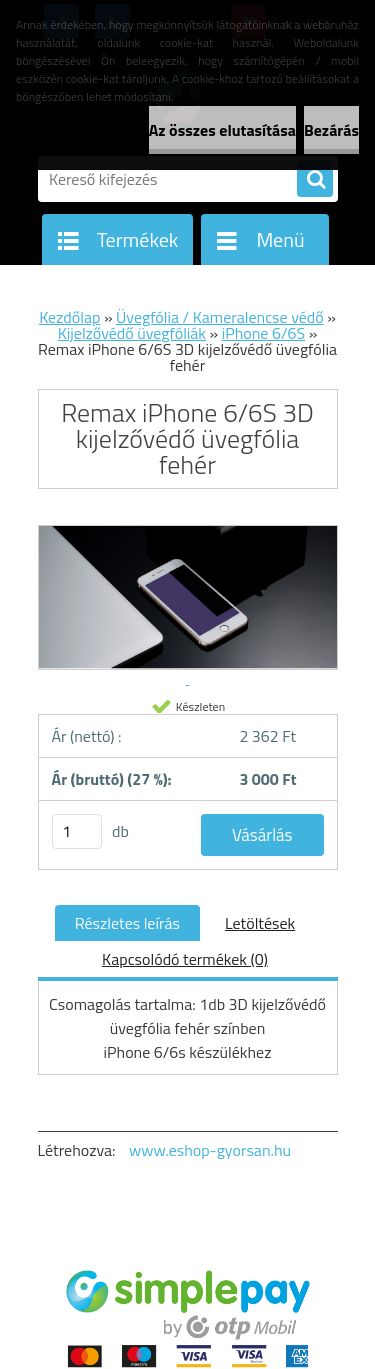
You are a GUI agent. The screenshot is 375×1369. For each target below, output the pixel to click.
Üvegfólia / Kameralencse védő (220, 317)
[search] (315, 180)
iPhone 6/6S (263, 333)
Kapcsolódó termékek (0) (185, 959)
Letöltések (260, 923)
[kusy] (77, 831)
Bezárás (331, 130)
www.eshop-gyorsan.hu (210, 1150)
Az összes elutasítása (222, 130)
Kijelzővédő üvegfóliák (132, 333)
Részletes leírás (127, 923)
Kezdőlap (69, 317)
